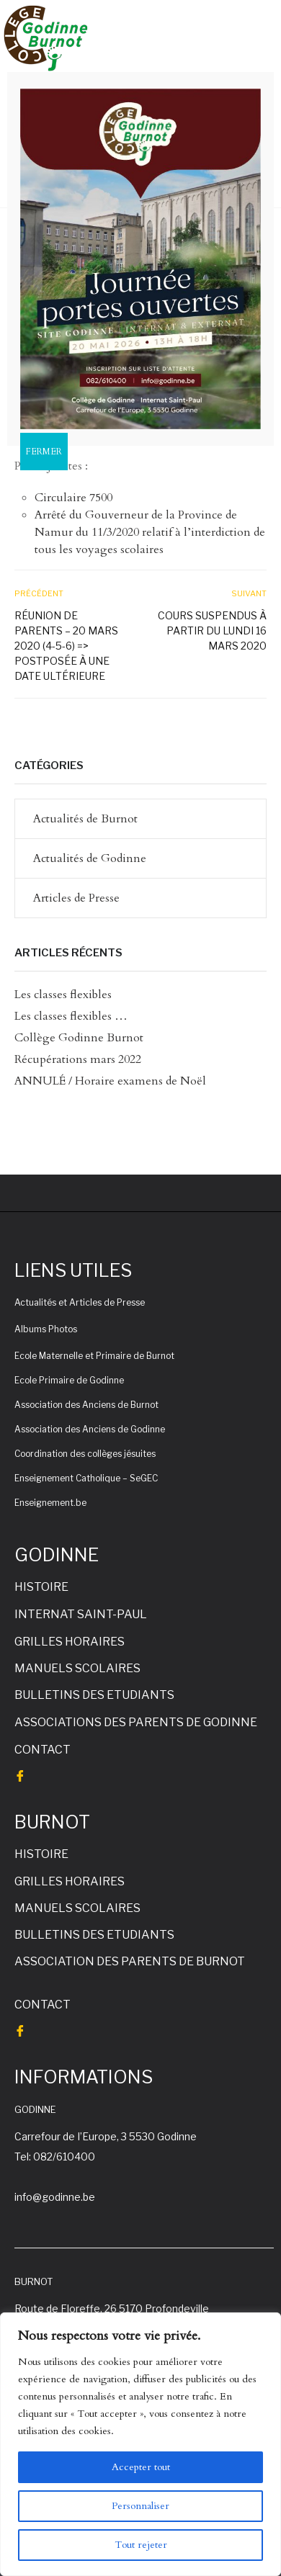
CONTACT (42, 1749)
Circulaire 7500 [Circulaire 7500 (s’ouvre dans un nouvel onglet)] (73, 498)
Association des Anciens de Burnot (86, 1404)
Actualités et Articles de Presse (79, 1302)
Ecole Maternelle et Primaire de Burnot (94, 1355)
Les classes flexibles (63, 994)
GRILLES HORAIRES (69, 1641)
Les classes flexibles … (71, 1016)
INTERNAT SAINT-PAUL (80, 1614)
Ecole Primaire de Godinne (69, 1380)
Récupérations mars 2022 (77, 1059)
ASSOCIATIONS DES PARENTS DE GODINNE (135, 1722)
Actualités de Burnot (85, 819)
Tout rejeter (141, 2545)
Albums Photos (45, 1329)
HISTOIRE (41, 1587)
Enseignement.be (50, 1502)
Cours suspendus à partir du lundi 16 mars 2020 (212, 630)
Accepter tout (141, 2467)
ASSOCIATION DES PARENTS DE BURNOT (129, 1961)
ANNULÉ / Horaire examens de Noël (110, 1081)
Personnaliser (140, 2506)
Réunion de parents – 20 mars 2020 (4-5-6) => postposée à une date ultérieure (66, 645)
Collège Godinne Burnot (78, 1038)
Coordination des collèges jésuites (85, 1453)
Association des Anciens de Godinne (89, 1429)
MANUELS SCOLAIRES (77, 1668)
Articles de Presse (76, 898)
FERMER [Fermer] (44, 451)
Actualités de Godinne (89, 858)
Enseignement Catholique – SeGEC (86, 1478)
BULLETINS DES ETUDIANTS (94, 1695)
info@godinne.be (54, 2197)
